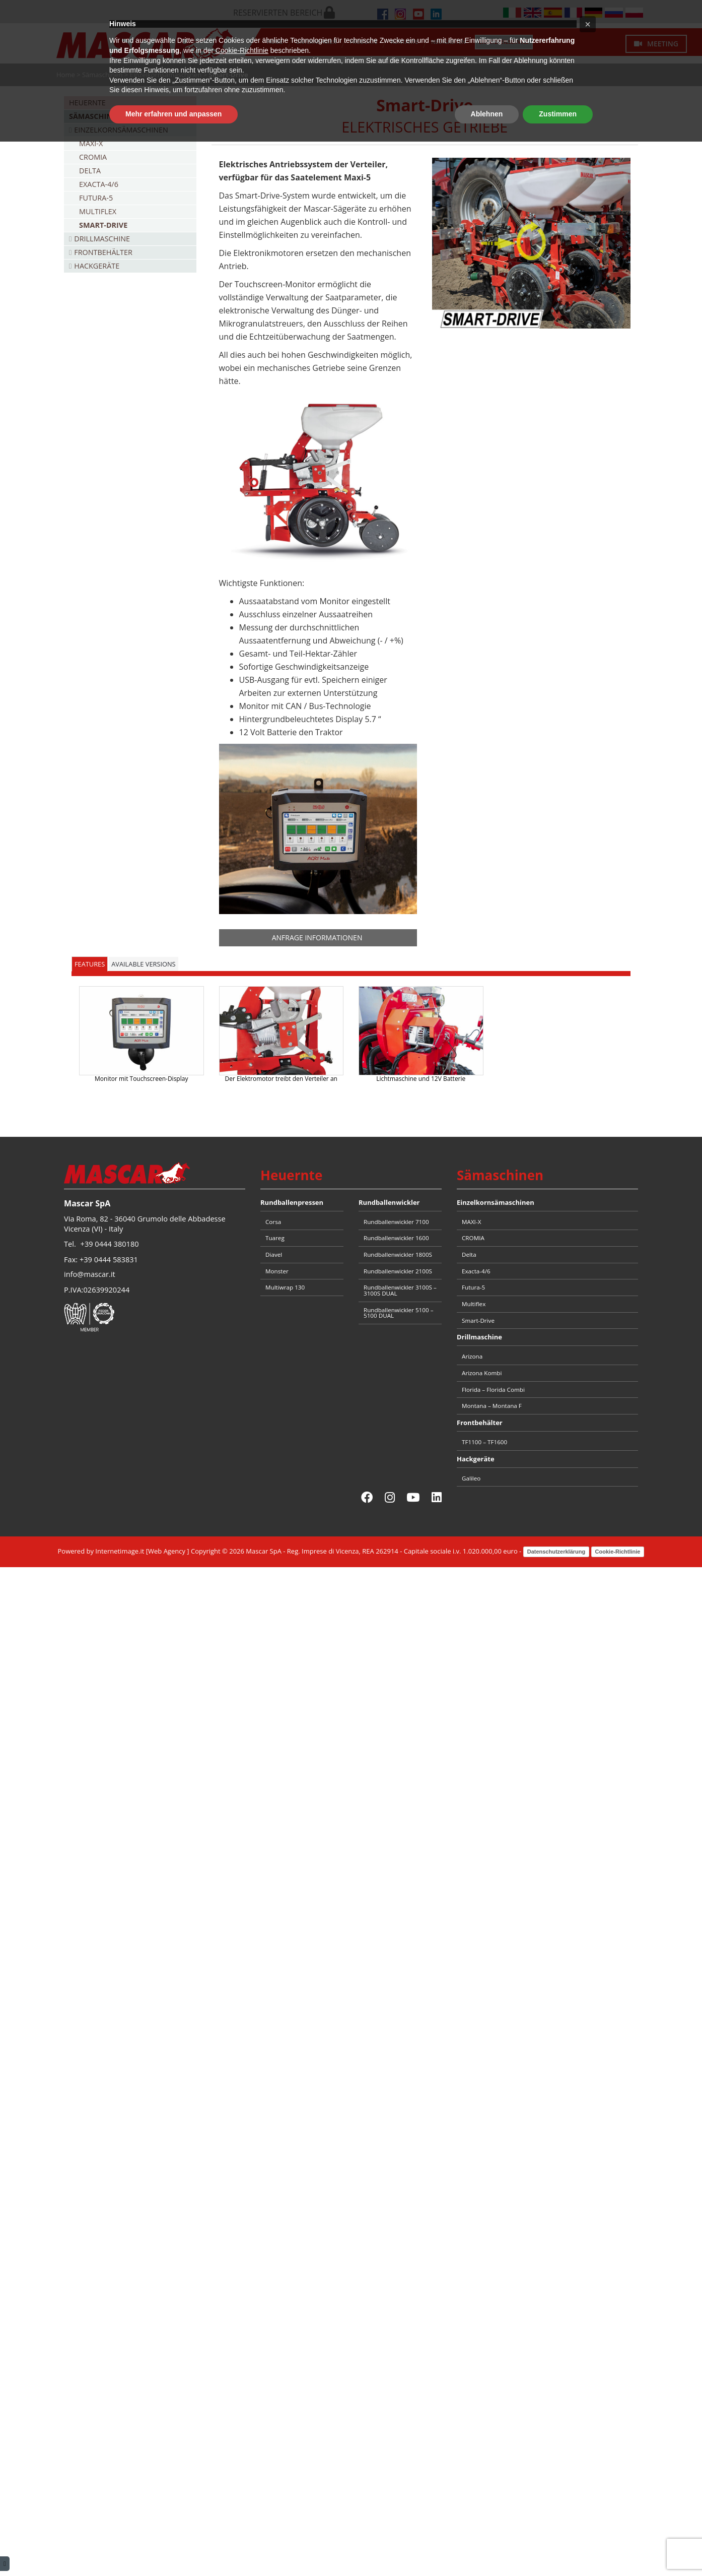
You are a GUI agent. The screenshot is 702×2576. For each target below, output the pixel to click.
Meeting (656, 43)
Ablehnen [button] (487, 2548)
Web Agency (166, 1551)
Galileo (471, 1478)
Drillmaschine (102, 238)
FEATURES (90, 964)
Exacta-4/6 (98, 184)
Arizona (472, 1356)
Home (275, 41)
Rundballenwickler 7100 (396, 1222)
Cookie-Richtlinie (618, 1552)
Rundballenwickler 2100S (398, 1271)
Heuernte (87, 102)
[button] (588, 2459)
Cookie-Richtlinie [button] (242, 2485)
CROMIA (93, 157)
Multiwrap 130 (285, 1287)
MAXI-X (91, 143)
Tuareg (275, 1238)
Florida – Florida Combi (493, 1389)
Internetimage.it (119, 1551)
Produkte (363, 41)
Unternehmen (316, 41)
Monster (277, 1271)
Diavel (273, 1254)
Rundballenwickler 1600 (396, 1238)
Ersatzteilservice (504, 41)
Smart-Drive (103, 225)
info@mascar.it (89, 1274)
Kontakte (404, 41)
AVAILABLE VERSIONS (143, 964)
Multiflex (97, 211)
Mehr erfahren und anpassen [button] (173, 2548)
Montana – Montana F (492, 1405)
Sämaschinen (102, 74)
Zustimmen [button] (558, 2548)
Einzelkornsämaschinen (166, 74)
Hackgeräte (96, 266)
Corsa (273, 1222)
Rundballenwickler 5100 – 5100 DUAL (398, 1313)
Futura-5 (96, 198)
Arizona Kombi (482, 1373)
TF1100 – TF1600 (484, 1442)
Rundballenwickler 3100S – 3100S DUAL (400, 1290)
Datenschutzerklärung (556, 1552)
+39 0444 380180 (110, 1244)
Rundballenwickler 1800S (398, 1254)
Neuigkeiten (448, 41)
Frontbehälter (103, 252)
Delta (90, 170)
